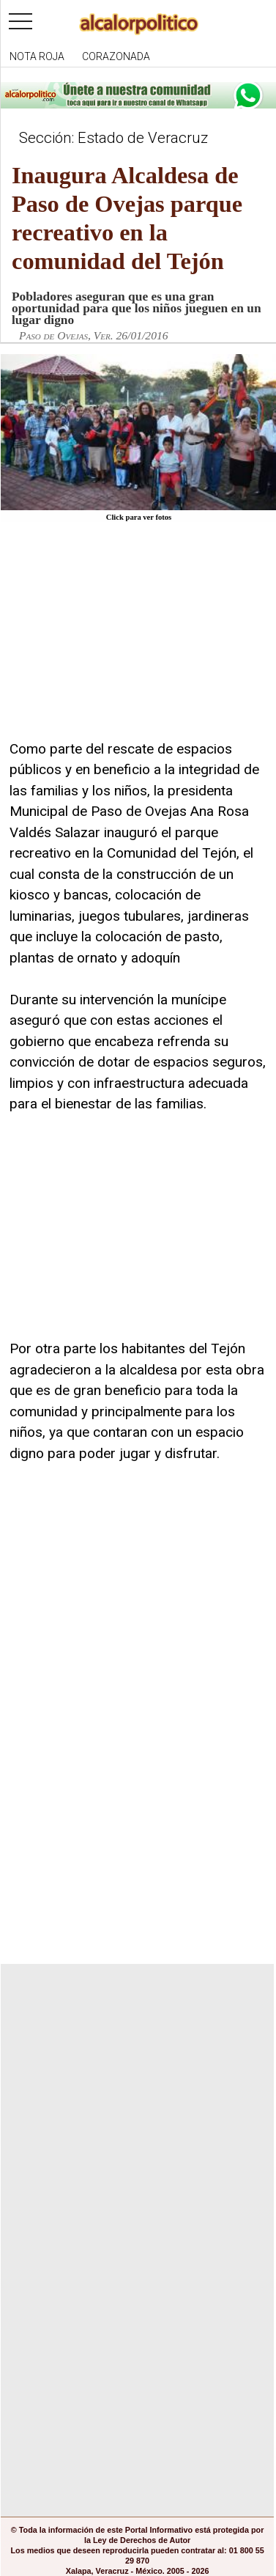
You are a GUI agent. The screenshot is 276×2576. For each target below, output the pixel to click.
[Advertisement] (119, 640)
